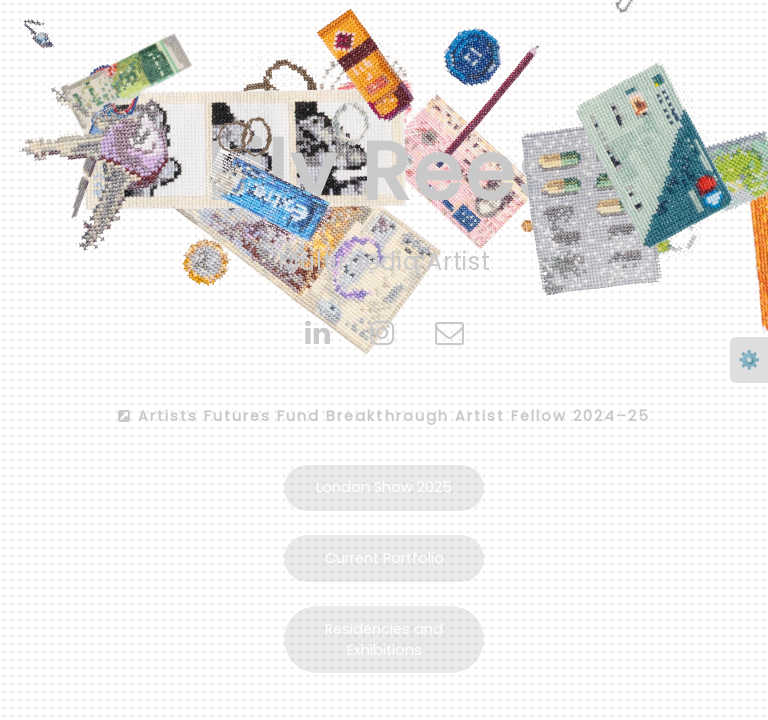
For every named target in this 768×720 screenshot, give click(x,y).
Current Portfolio (384, 558)
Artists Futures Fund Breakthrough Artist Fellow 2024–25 (384, 416)
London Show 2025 (384, 487)
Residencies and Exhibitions (384, 639)
